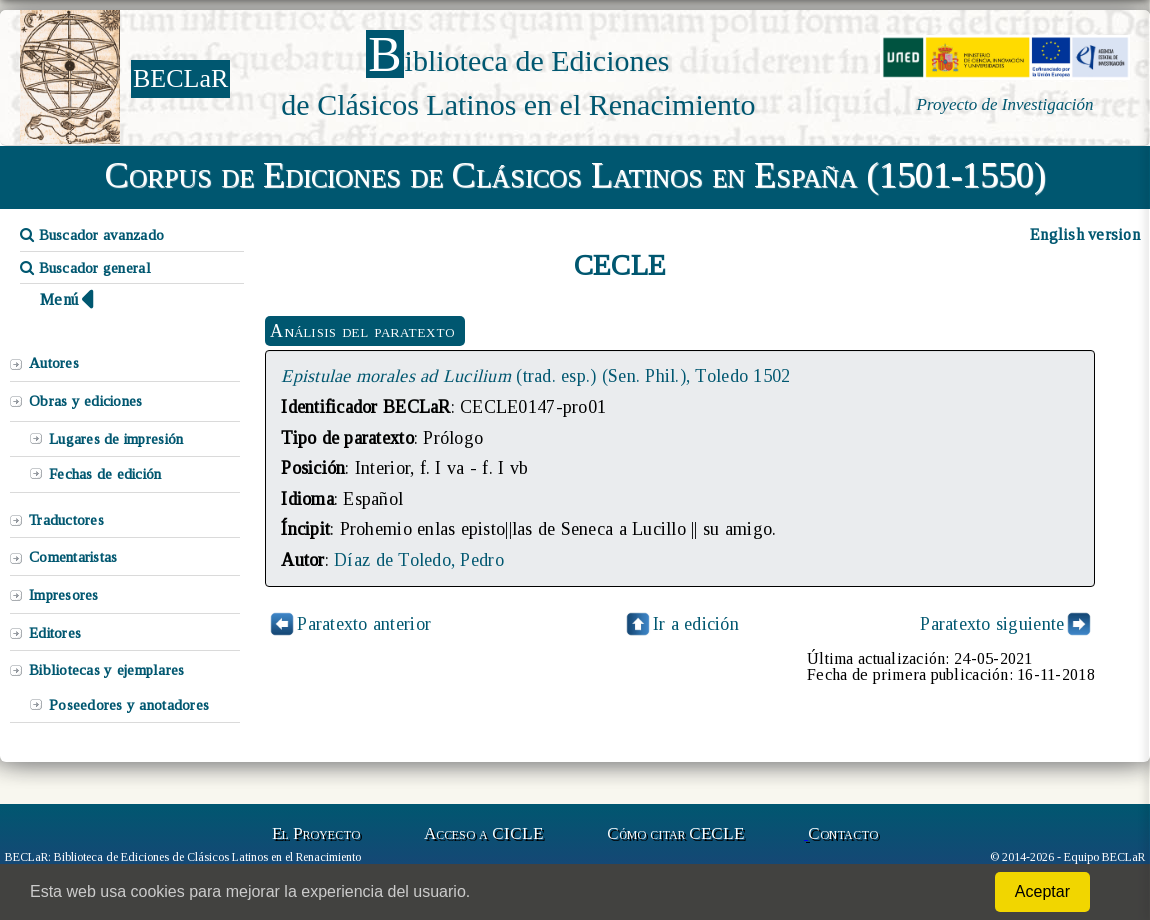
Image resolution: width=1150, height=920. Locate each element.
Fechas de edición (105, 474)
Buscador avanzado (92, 235)
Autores (54, 363)
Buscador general (85, 268)
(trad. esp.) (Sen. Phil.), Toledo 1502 (535, 376)
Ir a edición (681, 624)
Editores (55, 633)
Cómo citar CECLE (675, 833)
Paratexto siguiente (992, 624)
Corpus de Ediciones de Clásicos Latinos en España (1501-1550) (575, 175)
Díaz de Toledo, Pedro (419, 560)
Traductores (66, 520)
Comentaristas (73, 557)
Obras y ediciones (86, 401)
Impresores (64, 595)
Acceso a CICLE (483, 833)
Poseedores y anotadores (129, 705)
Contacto (843, 833)
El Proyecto (316, 833)
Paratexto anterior (364, 624)
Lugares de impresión (116, 439)
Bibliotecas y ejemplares (106, 670)
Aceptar (1042, 891)
